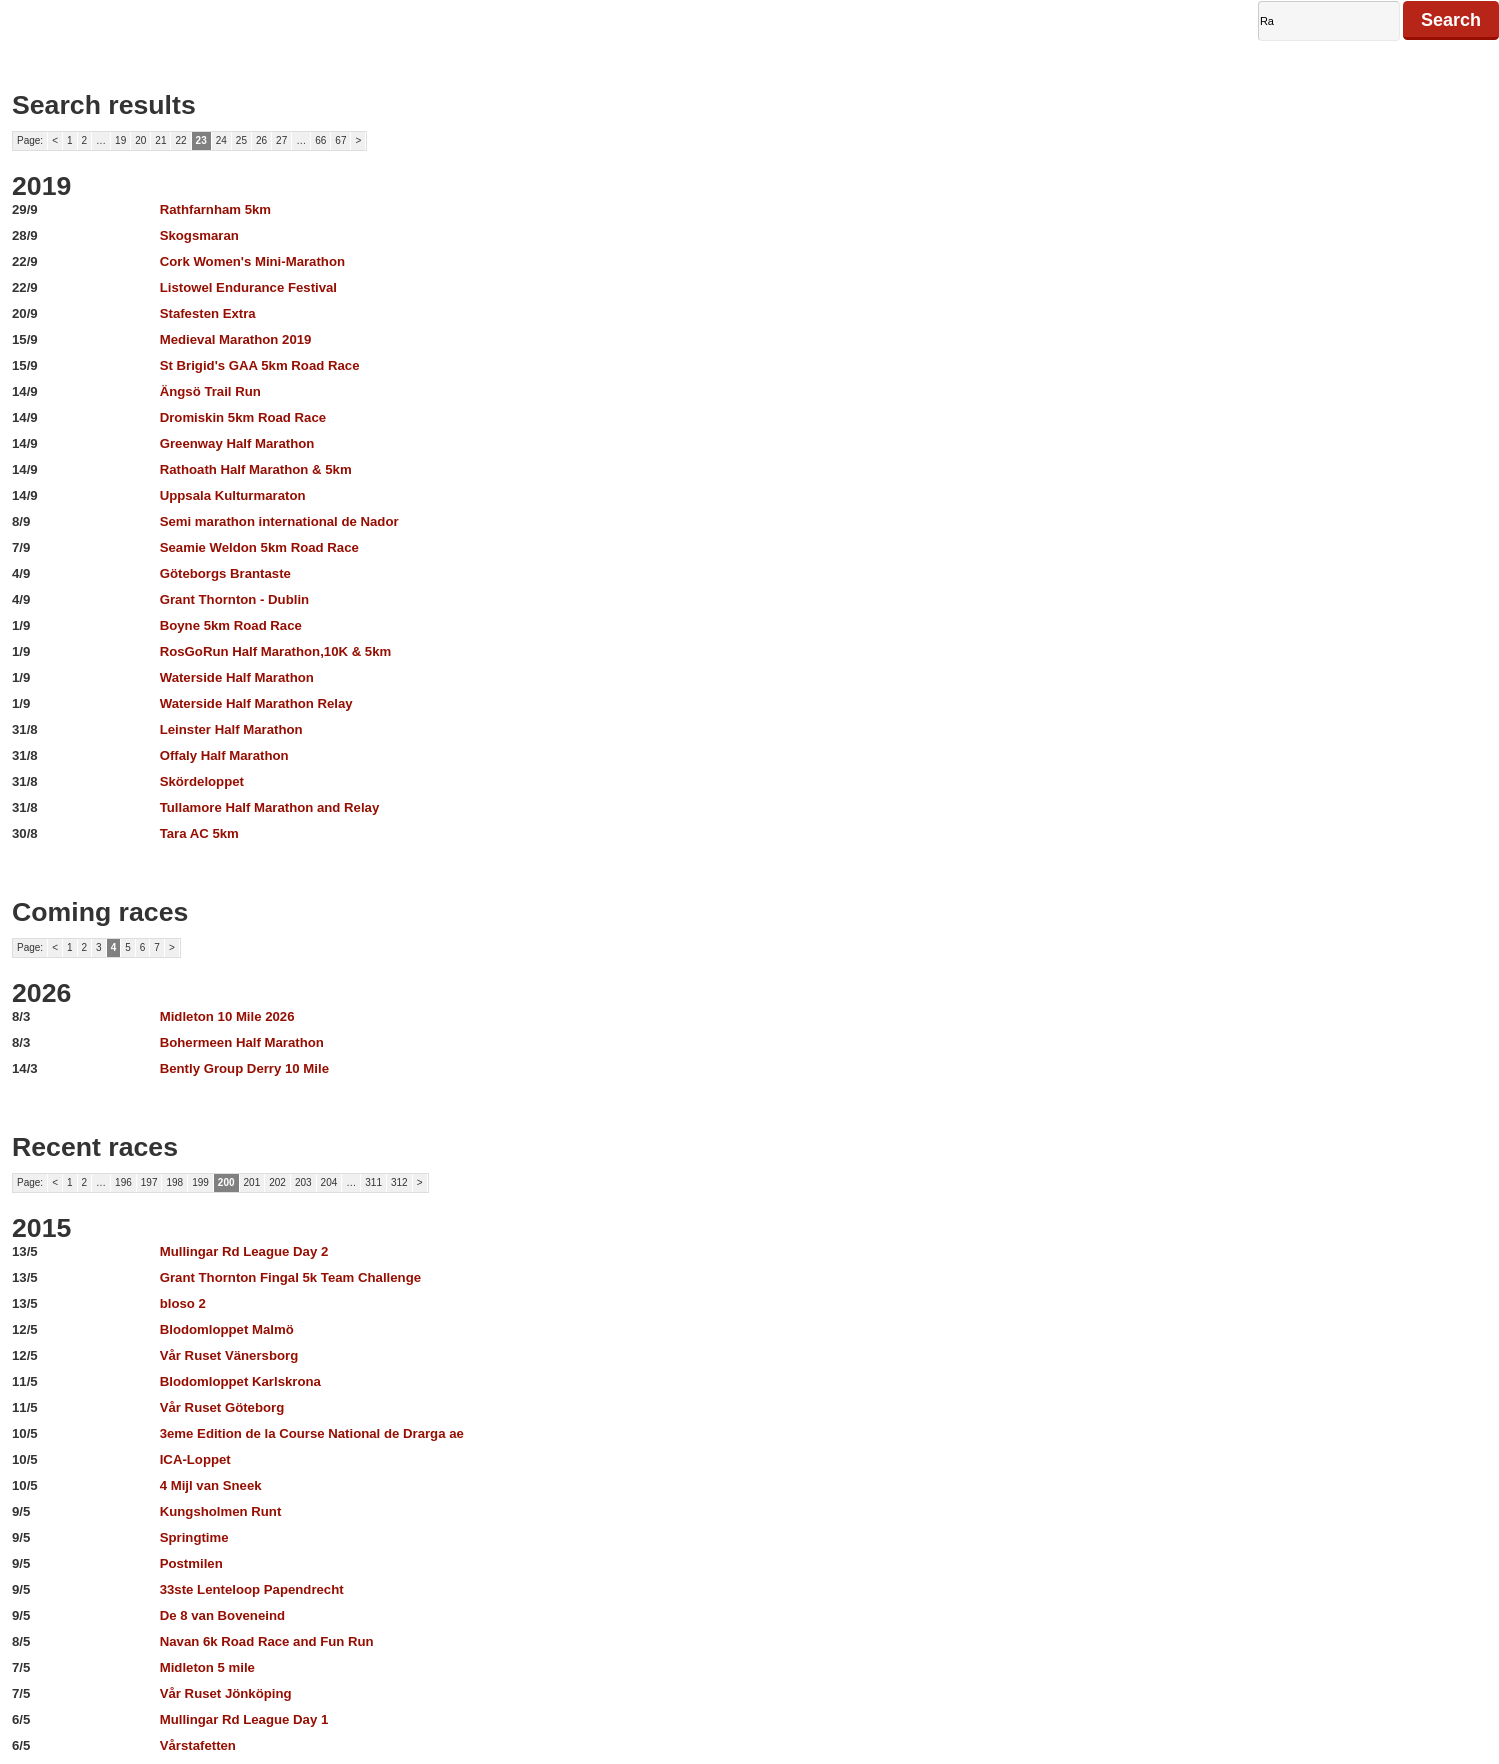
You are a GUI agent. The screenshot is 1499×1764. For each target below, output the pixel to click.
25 (241, 140)
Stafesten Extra (208, 313)
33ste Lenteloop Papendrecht (252, 1589)
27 (281, 140)
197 (149, 1182)
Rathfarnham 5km (215, 209)
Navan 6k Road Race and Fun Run (267, 1641)
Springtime (194, 1537)
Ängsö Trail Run (210, 391)
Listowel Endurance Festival (248, 287)
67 (340, 140)
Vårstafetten (198, 1745)
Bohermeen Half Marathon (242, 1042)
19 (120, 140)
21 (160, 140)
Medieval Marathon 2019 (236, 339)
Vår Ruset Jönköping (226, 1693)
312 (399, 1182)
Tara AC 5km (199, 833)
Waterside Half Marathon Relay (256, 703)
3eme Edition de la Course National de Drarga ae (312, 1433)
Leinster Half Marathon (231, 729)
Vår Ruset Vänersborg (229, 1355)
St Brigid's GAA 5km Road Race (260, 365)
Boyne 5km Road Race (231, 625)
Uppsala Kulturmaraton (233, 495)
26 (261, 140)
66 (320, 140)
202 (277, 1182)
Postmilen (191, 1563)
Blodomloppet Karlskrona (240, 1381)
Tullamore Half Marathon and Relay (270, 807)
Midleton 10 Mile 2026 (227, 1016)
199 (200, 1182)
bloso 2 (183, 1303)
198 (174, 1182)
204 (329, 1182)
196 (123, 1182)
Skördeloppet (202, 781)
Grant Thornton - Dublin (234, 599)
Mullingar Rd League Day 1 (244, 1719)
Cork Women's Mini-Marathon (252, 261)
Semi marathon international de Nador (279, 521)
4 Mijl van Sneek (211, 1485)
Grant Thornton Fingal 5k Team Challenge (290, 1277)
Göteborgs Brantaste (225, 573)
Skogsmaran (199, 235)
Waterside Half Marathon (237, 677)
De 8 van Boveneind (222, 1615)
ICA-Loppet (195, 1459)
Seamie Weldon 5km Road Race (259, 547)
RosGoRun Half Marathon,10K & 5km (276, 651)
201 (252, 1182)
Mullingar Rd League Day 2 (244, 1251)
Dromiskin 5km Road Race (243, 417)
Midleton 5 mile (207, 1667)
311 (373, 1182)
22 (180, 140)
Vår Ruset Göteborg (222, 1407)
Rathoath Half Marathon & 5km (256, 469)
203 (303, 1182)
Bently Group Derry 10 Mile (244, 1068)
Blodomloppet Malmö (227, 1329)
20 (140, 140)
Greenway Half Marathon (237, 443)
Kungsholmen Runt (221, 1511)
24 (221, 140)
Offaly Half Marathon (224, 755)
